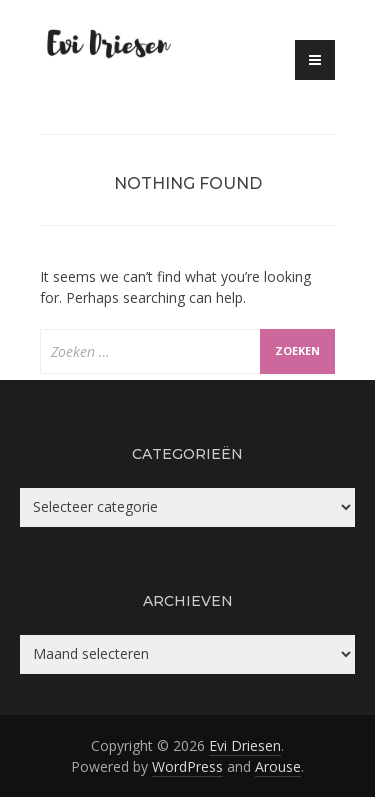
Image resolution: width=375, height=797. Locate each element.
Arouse (278, 766)
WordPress (187, 766)
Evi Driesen (245, 745)
